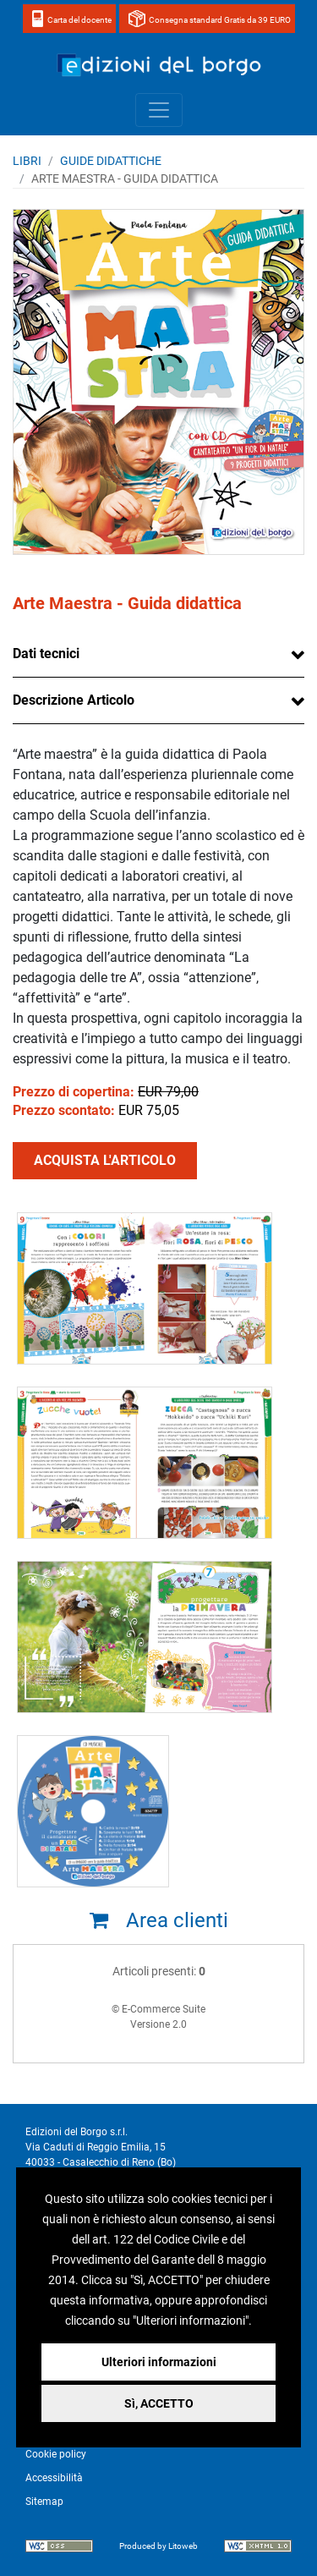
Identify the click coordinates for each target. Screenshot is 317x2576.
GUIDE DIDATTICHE (110, 161)
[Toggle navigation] (159, 110)
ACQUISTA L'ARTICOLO (105, 1160)
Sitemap (44, 2501)
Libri (27, 161)
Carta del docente (79, 20)
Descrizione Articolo (73, 700)
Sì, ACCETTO (159, 2403)
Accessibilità (54, 2478)
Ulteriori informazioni (158, 2362)
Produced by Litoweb (158, 2546)
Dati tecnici (46, 653)
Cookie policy (55, 2454)
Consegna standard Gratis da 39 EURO (220, 20)
